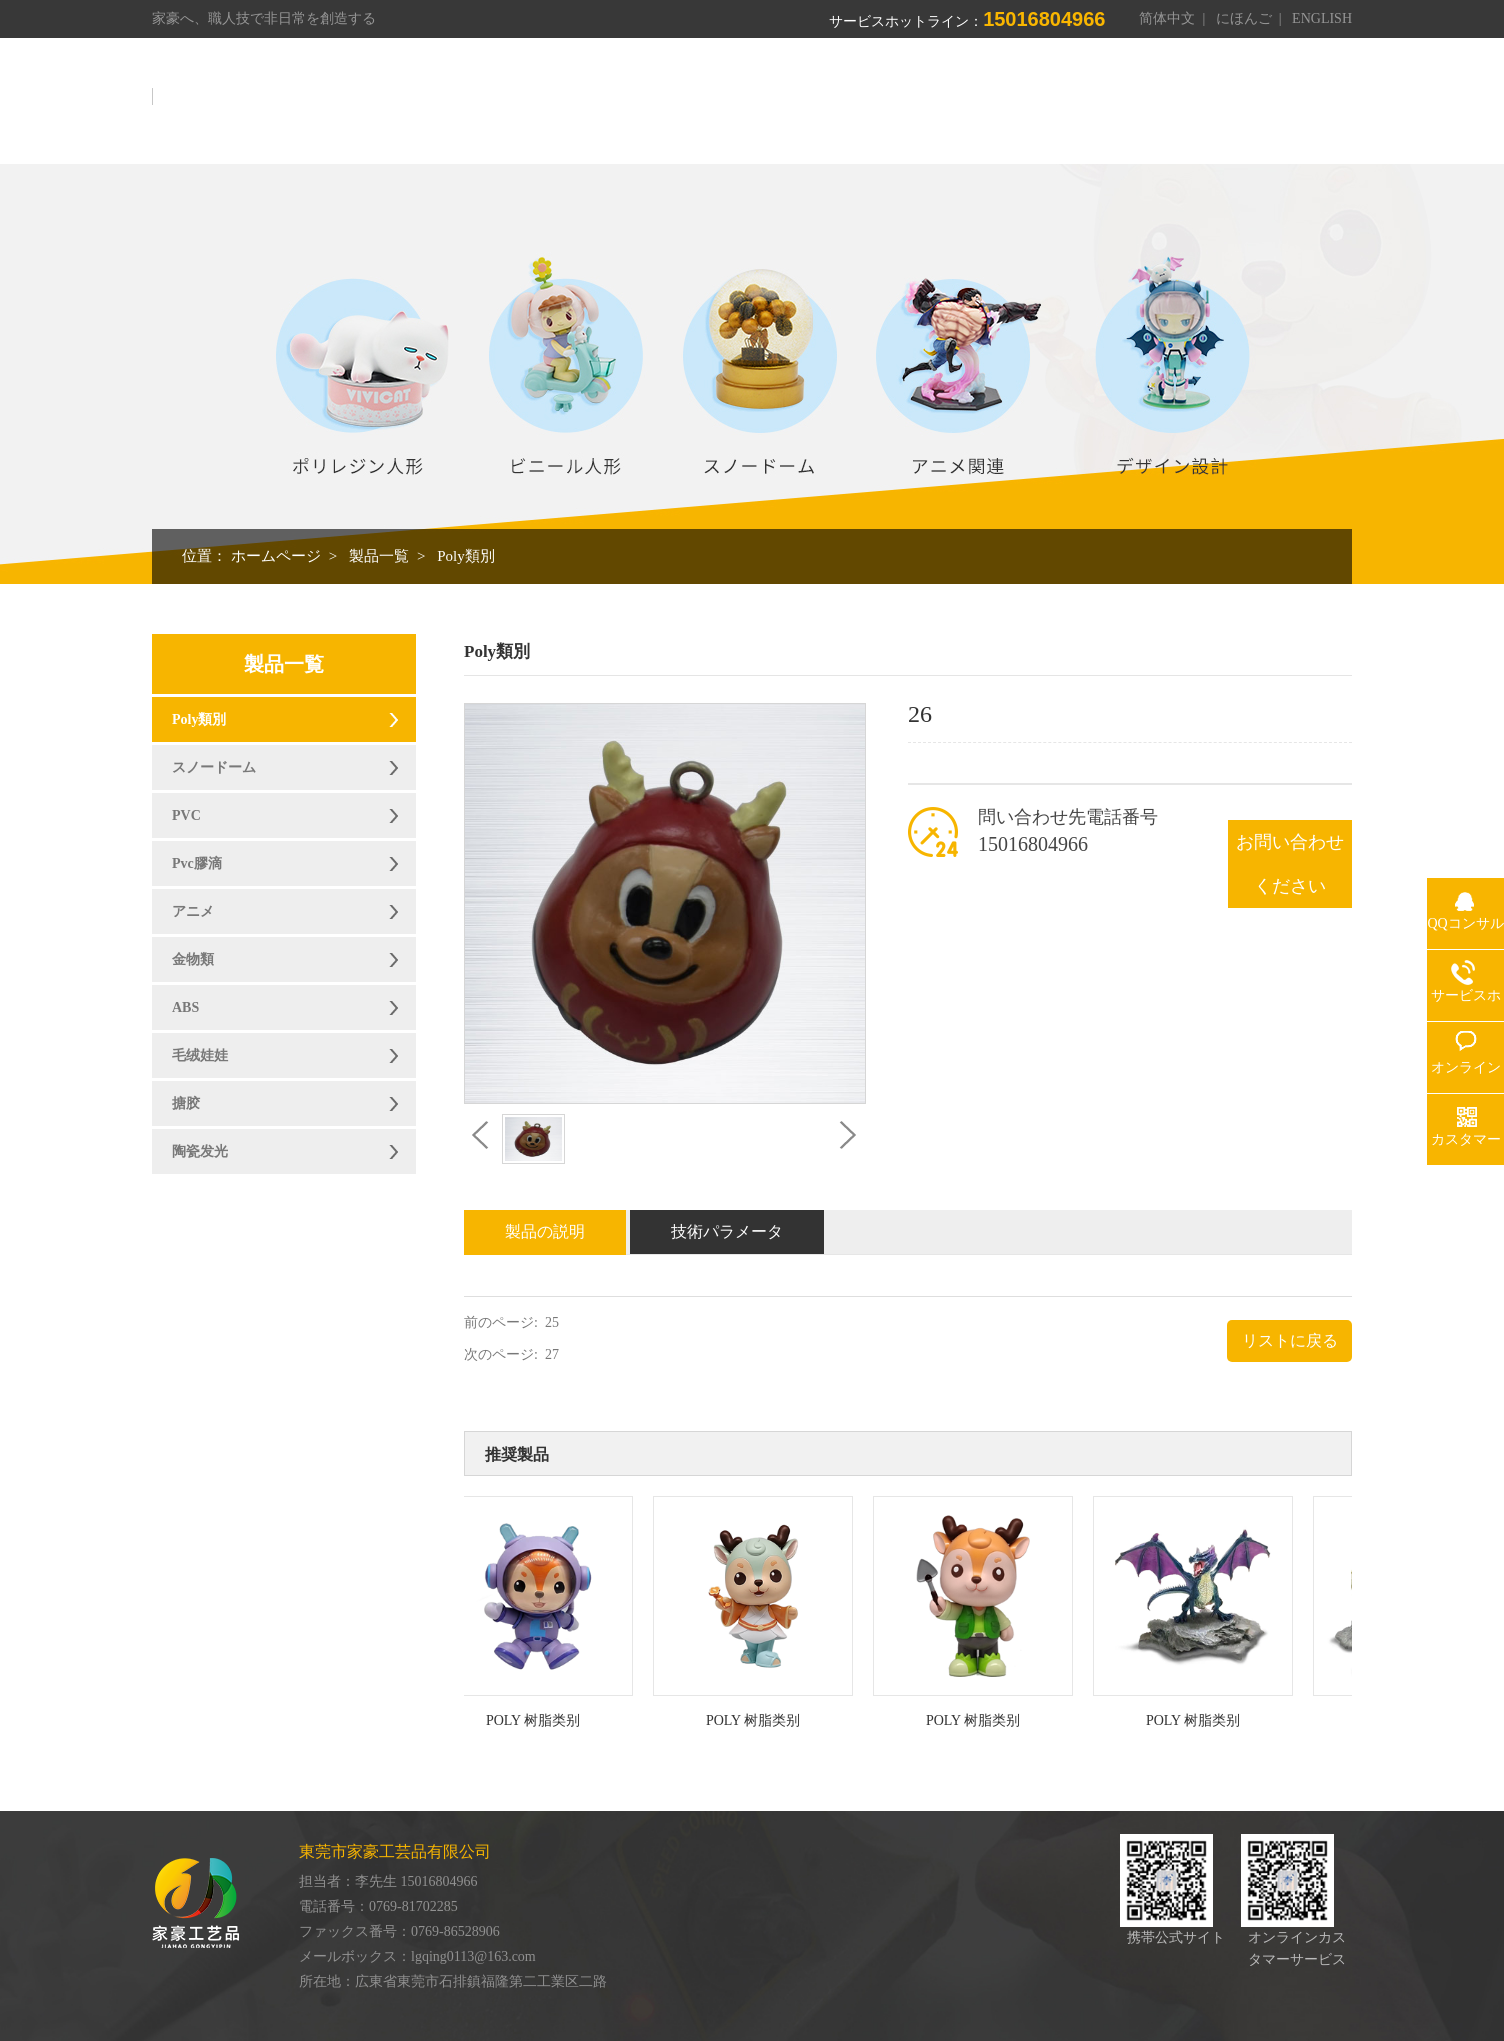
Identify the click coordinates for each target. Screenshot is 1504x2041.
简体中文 (1167, 18)
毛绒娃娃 (200, 1055)
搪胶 (186, 1103)
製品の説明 (545, 1231)
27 (552, 1354)
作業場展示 (937, 107)
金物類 (193, 959)
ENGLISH (1322, 18)
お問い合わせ (1291, 107)
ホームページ (599, 107)
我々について (725, 107)
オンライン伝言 (1157, 107)
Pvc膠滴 (197, 863)
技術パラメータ (727, 1231)
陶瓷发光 (200, 1151)
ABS (185, 1007)
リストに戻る (1290, 1340)
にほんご (1244, 18)
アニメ (193, 911)
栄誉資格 (1039, 107)
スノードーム (214, 767)
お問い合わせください (1290, 864)
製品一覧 (835, 107)
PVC (186, 815)
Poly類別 (466, 556)
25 (552, 1322)
